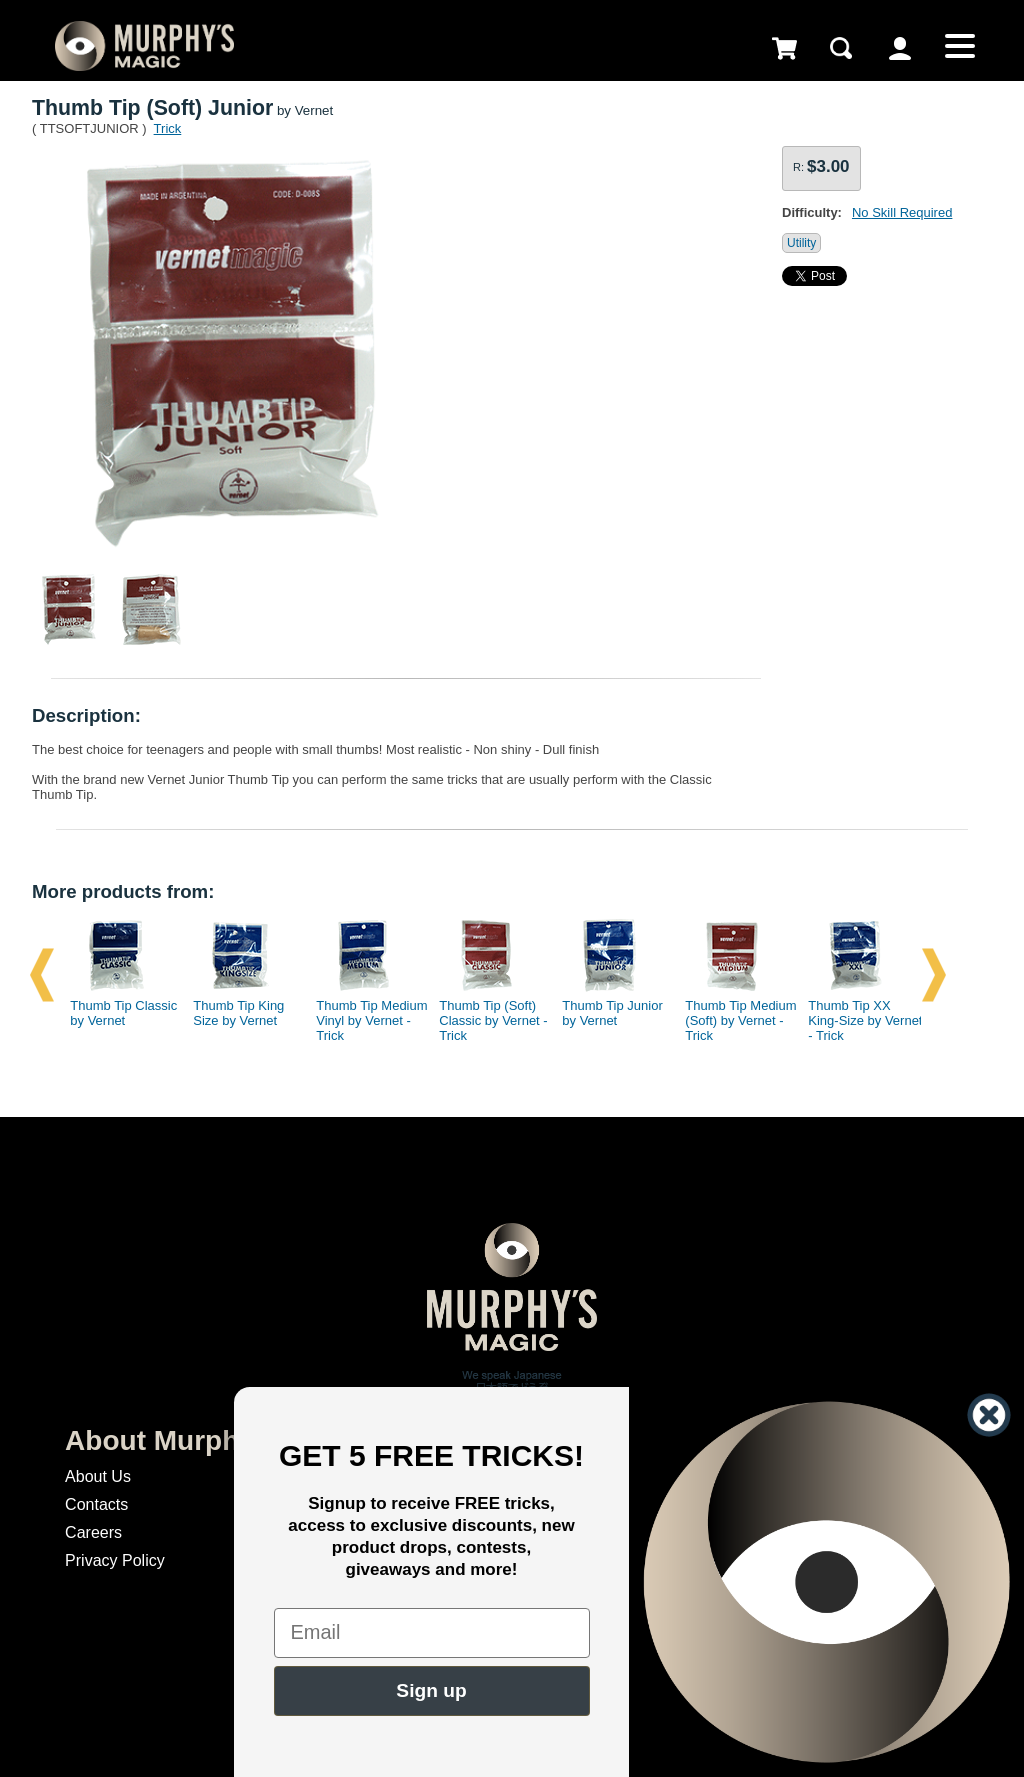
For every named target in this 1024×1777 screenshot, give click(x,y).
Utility (801, 243)
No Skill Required (902, 212)
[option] (119, 975)
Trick (168, 128)
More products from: (123, 891)
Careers (93, 1532)
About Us (98, 1476)
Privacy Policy (115, 1560)
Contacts (96, 1504)
